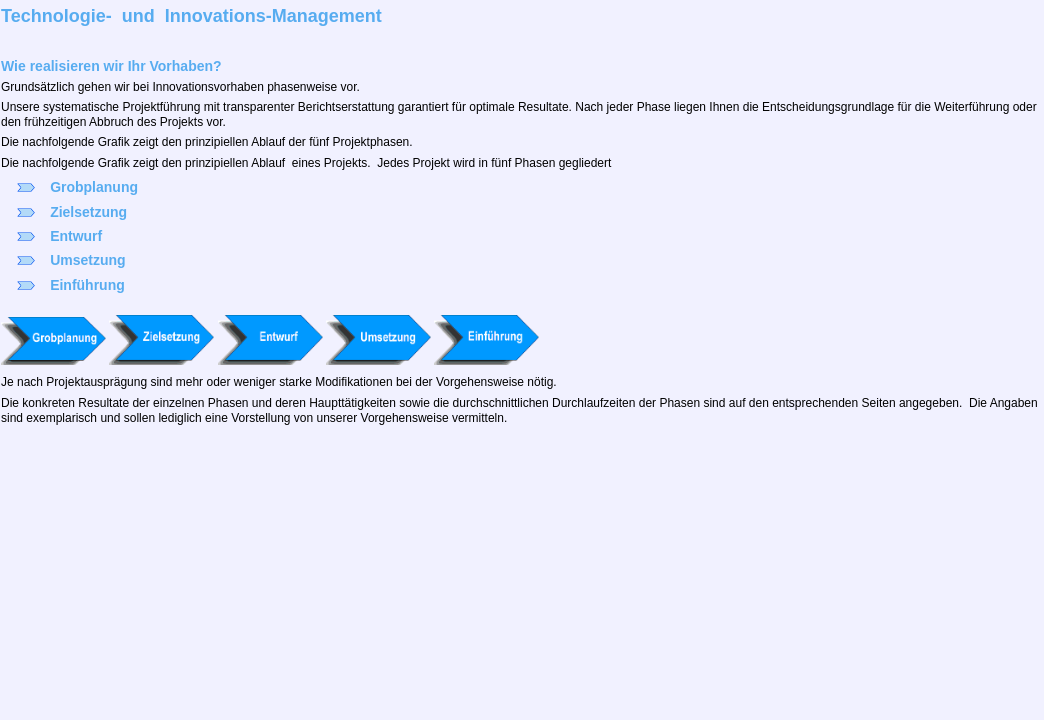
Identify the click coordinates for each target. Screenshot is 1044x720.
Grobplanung (94, 187)
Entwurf (76, 236)
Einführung (87, 285)
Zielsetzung (88, 212)
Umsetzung (87, 260)
